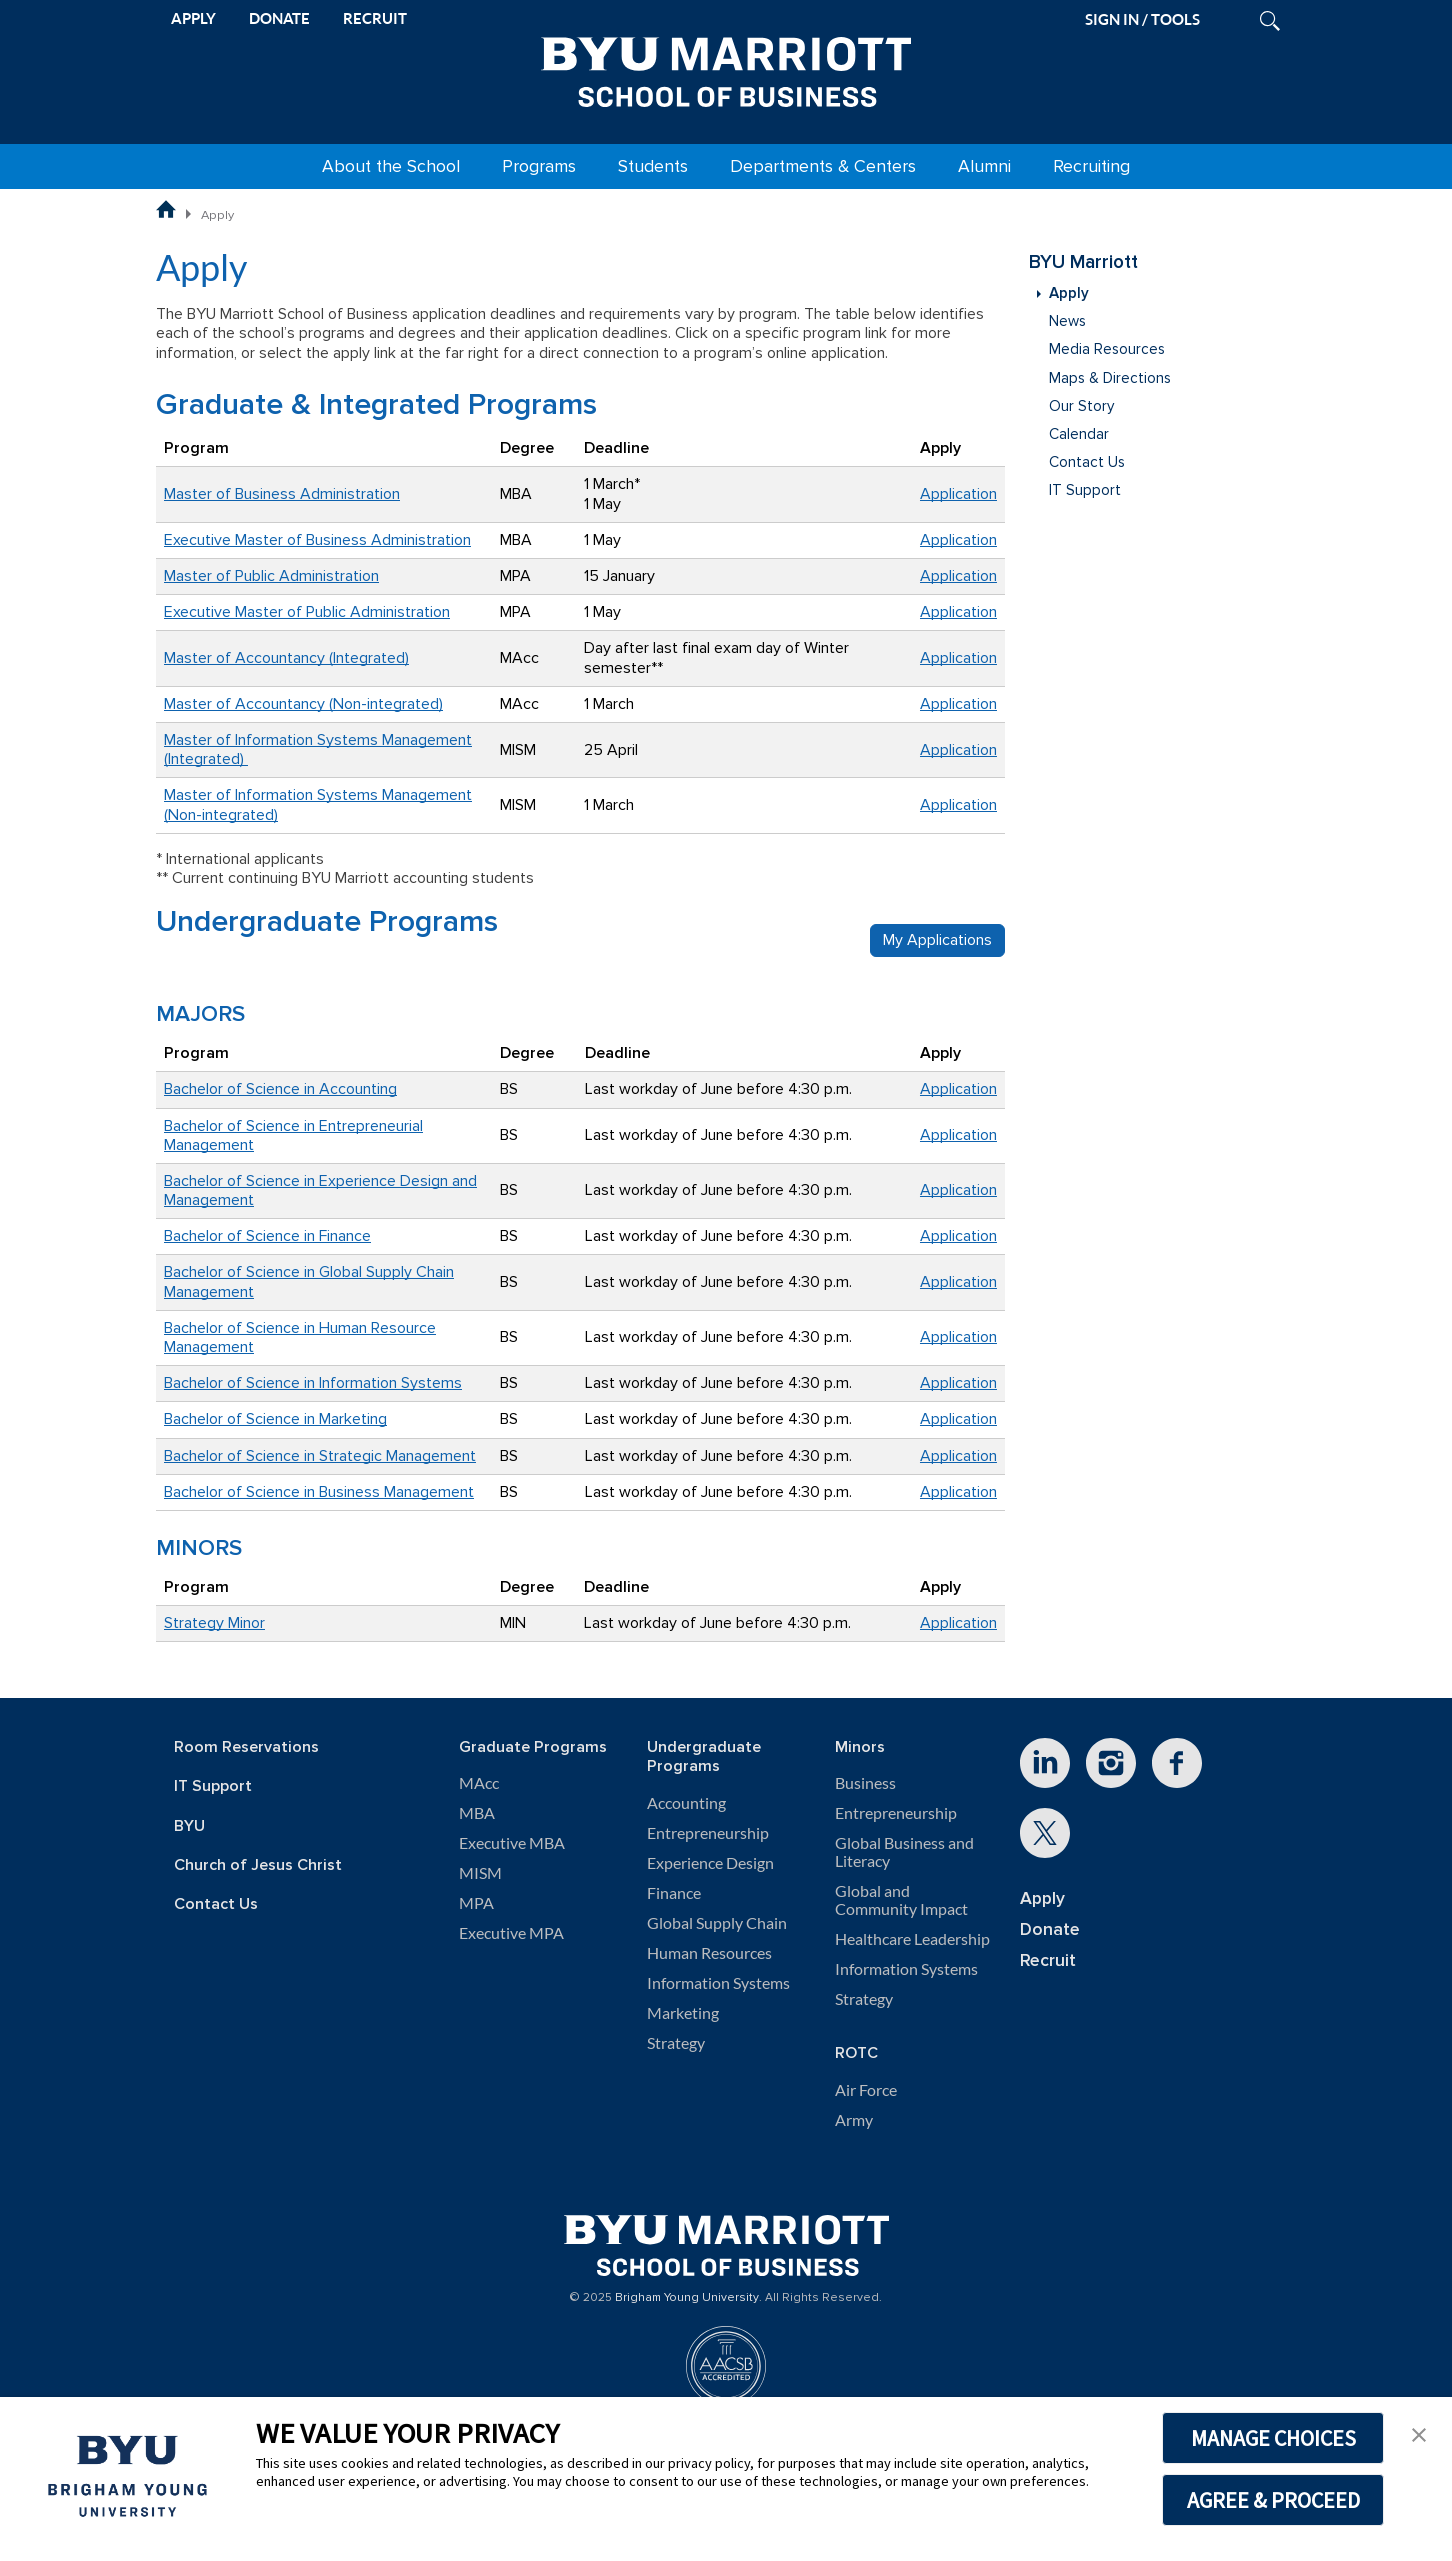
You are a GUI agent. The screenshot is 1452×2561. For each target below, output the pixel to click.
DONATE (279, 18)
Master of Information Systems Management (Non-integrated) (318, 804)
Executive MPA (511, 1933)
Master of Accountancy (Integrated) (286, 658)
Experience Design (710, 1863)
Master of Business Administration (282, 494)
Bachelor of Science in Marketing (275, 1419)
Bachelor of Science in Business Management (319, 1492)
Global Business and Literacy (904, 1852)
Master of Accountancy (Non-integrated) (303, 704)
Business (865, 1783)
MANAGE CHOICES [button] (1273, 2438)
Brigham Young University (687, 2298)
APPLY (193, 18)
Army (854, 2120)
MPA (476, 1903)
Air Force (866, 2090)
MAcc (479, 1783)
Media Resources (1107, 349)
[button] (1419, 2433)
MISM (480, 1873)
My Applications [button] (937, 940)
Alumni (984, 166)
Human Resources (709, 1953)
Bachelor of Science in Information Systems (313, 1383)
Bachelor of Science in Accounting (280, 1089)
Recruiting (1091, 166)
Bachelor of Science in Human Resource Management (300, 1337)
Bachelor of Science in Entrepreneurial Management (293, 1135)
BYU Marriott (1083, 262)
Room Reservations (246, 1747)
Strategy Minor (214, 1623)
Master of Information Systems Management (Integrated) (318, 749)
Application (958, 494)
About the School (391, 166)
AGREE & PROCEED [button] (1273, 2500)
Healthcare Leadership (912, 1939)
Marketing (683, 2013)
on (988, 805)
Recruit (1048, 1960)
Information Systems (718, 1983)
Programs (539, 166)
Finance (674, 1893)
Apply (1069, 293)
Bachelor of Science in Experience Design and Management (320, 1190)
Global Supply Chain (717, 1923)
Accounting (686, 1803)
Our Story (1081, 406)
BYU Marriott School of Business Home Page (166, 209)
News (1067, 321)
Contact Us (1087, 462)
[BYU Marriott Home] (726, 68)
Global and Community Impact (901, 1900)
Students (653, 166)
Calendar (1079, 434)
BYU (189, 1826)
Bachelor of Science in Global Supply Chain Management (309, 1281)
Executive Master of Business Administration (317, 540)
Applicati (950, 805)
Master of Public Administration (271, 576)
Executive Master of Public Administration (307, 612)
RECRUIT (375, 18)
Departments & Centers (823, 166)
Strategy (676, 2043)
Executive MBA (512, 1843)
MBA (477, 1813)
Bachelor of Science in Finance (267, 1236)
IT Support (1085, 490)
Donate (1050, 1929)
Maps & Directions (1110, 378)
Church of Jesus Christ (258, 1865)
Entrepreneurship (708, 1833)
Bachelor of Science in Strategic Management (320, 1456)
